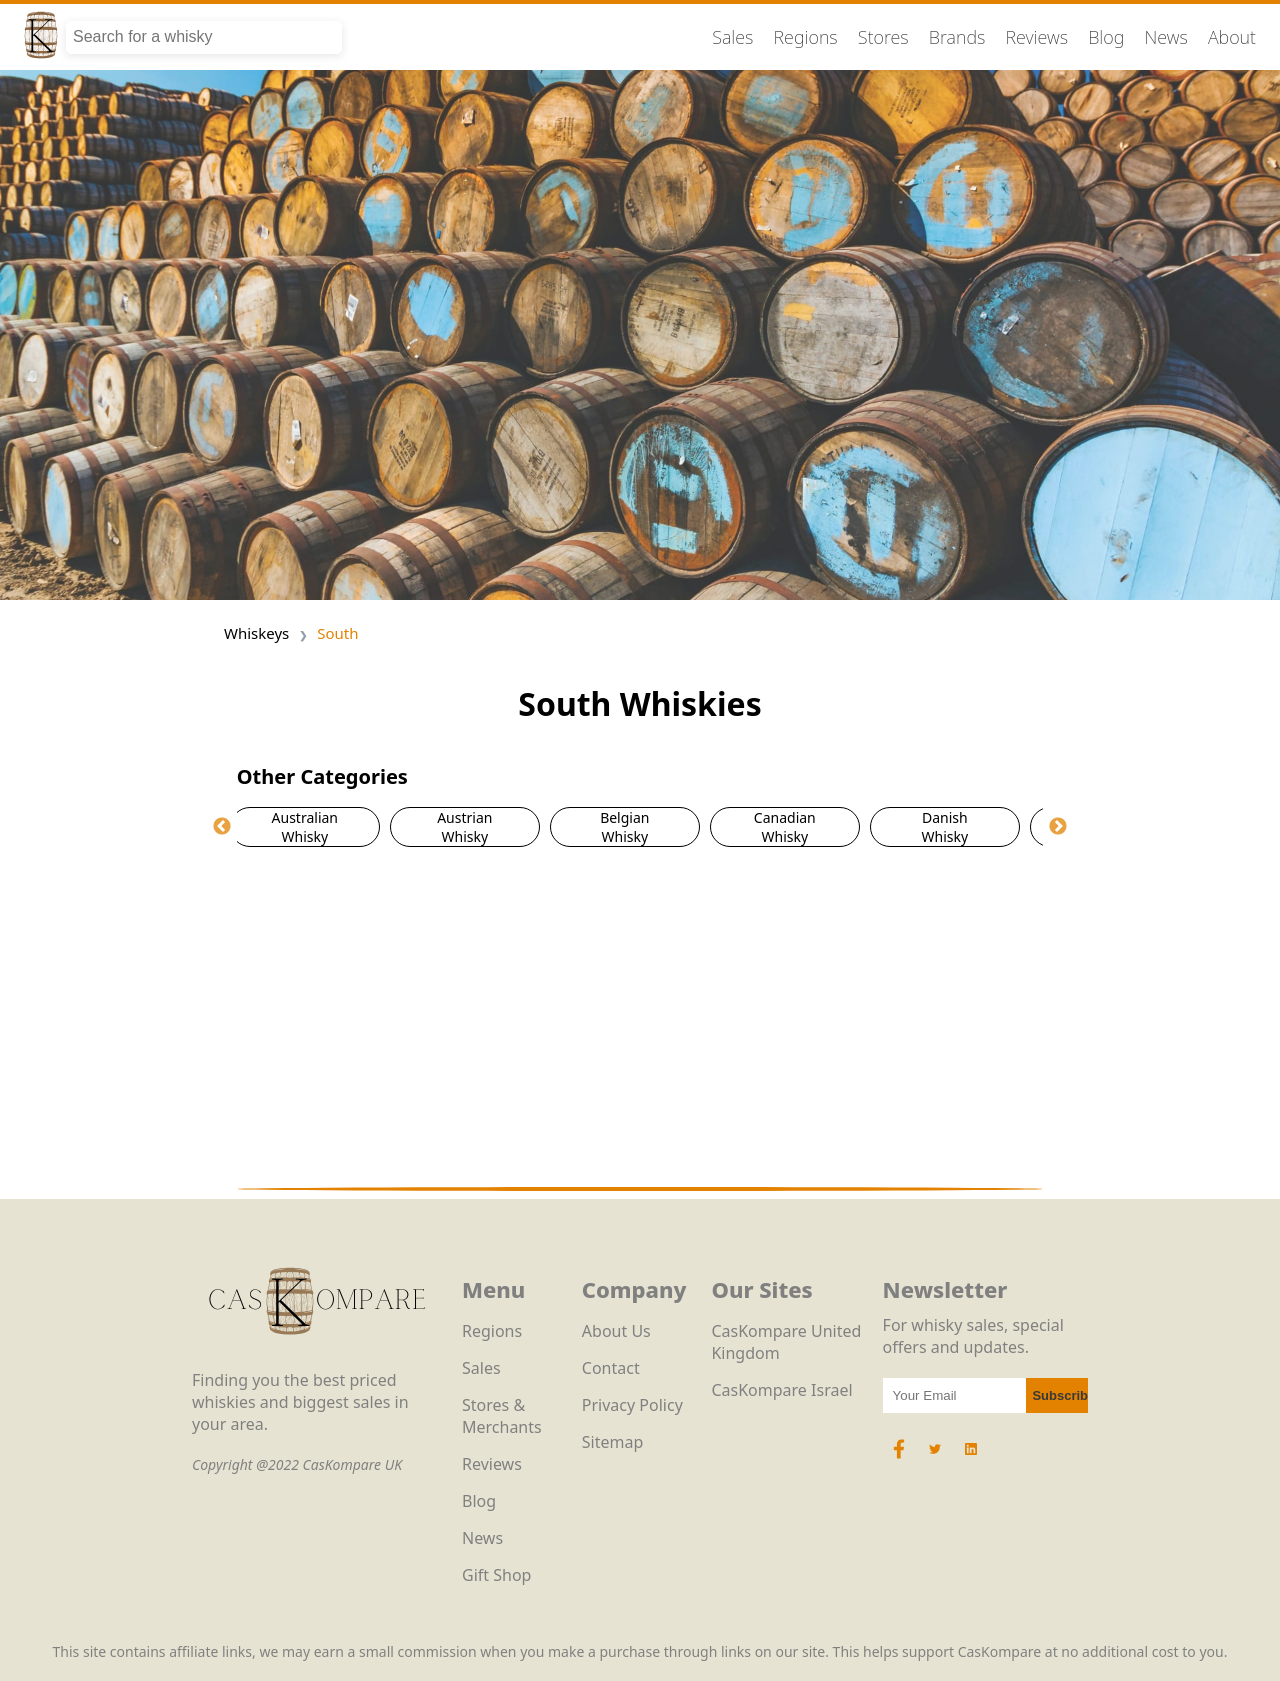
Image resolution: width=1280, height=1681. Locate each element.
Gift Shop (496, 1575)
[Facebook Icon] (901, 1459)
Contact (611, 1368)
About (1232, 37)
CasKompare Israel (781, 1390)
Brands (957, 37)
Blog (1106, 37)
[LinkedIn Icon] (971, 1459)
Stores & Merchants (502, 1416)
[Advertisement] (640, 1017)
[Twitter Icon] (935, 1459)
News (1165, 37)
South (337, 633)
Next (1058, 827)
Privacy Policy (632, 1405)
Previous (222, 827)
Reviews (1037, 37)
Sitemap (613, 1442)
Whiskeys (256, 633)
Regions (806, 37)
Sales (732, 37)
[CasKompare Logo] (317, 1358)
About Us (616, 1331)
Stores (883, 37)
